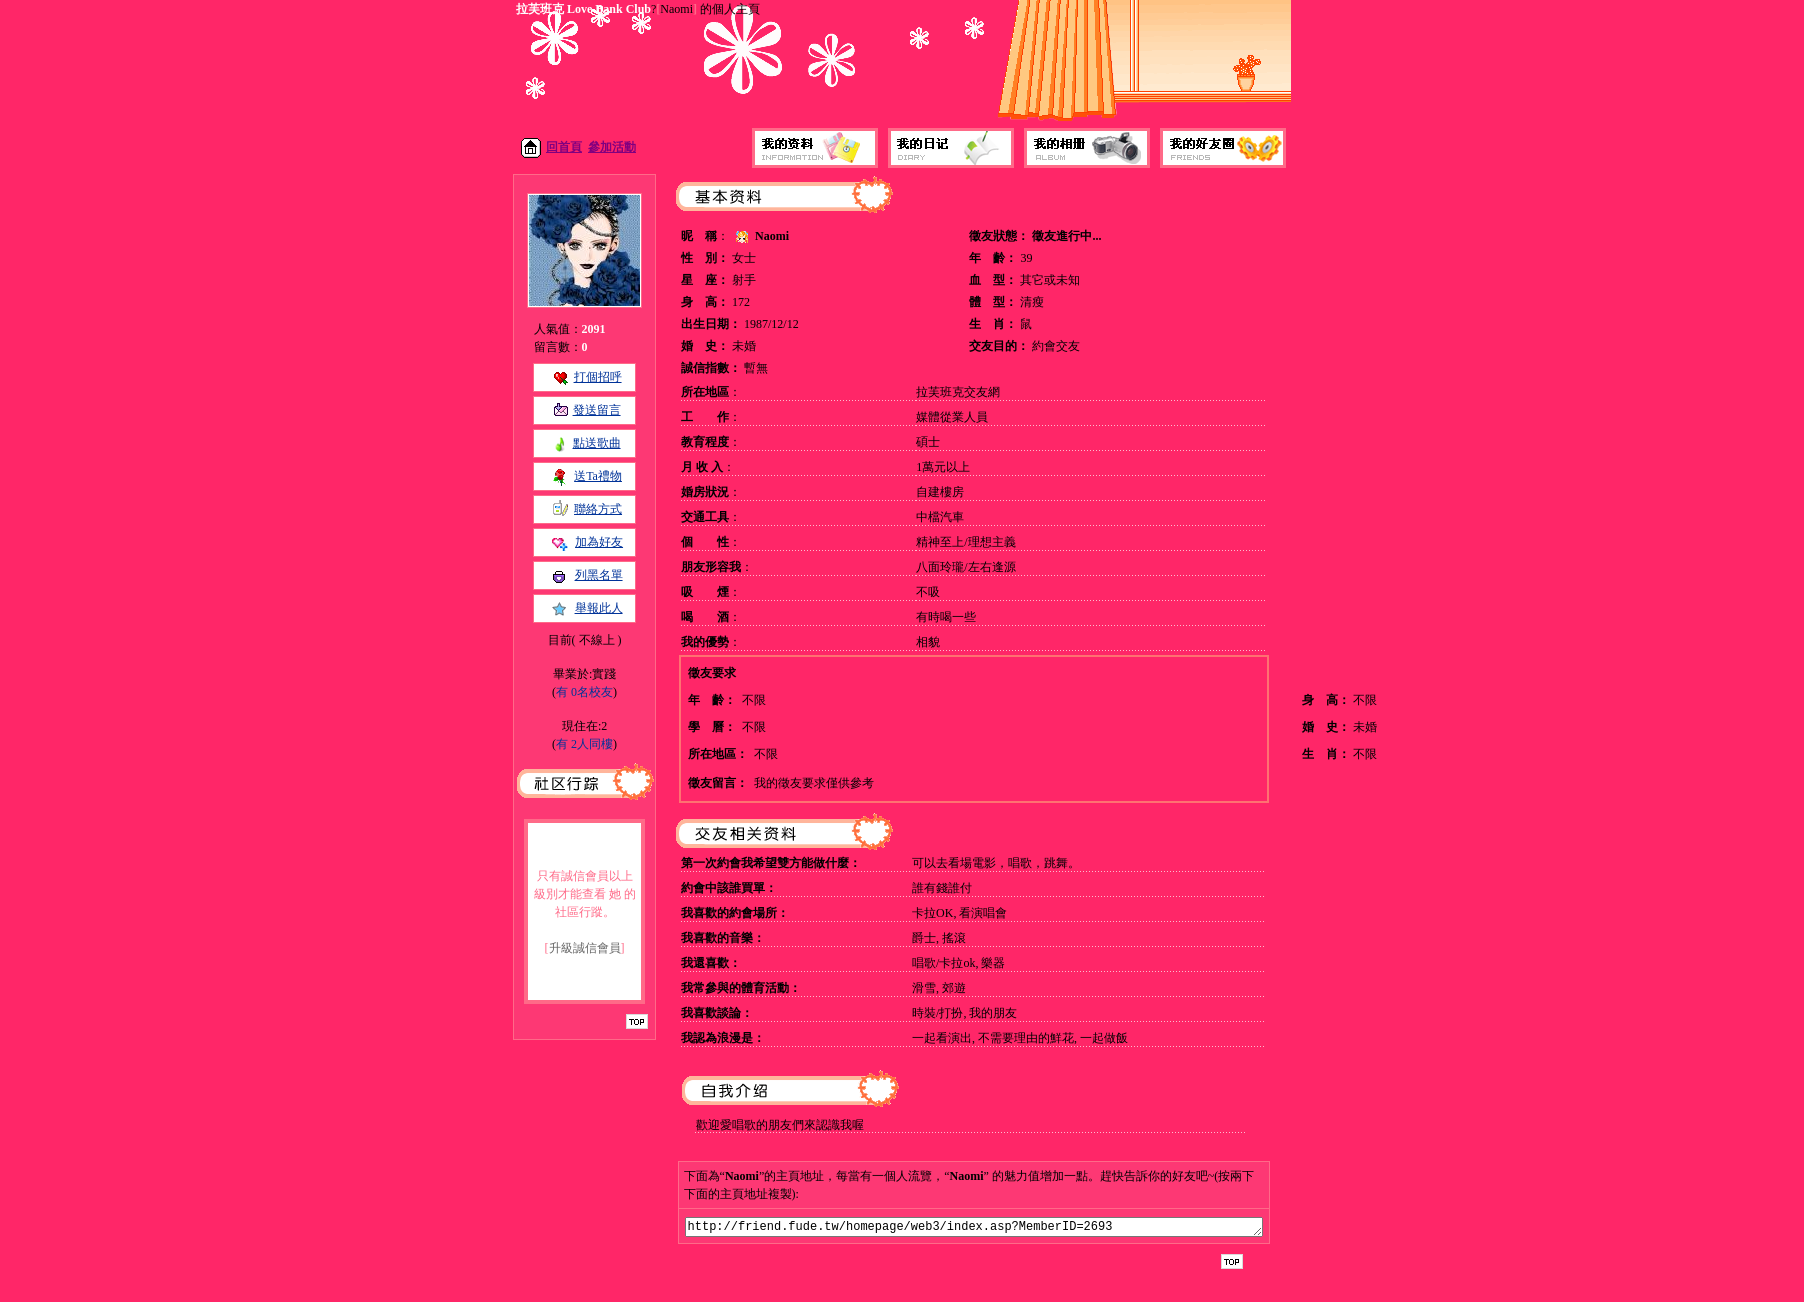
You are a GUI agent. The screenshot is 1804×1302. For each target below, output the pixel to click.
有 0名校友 (584, 692)
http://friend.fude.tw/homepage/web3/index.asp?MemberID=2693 (974, 1228)
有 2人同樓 (584, 744)
